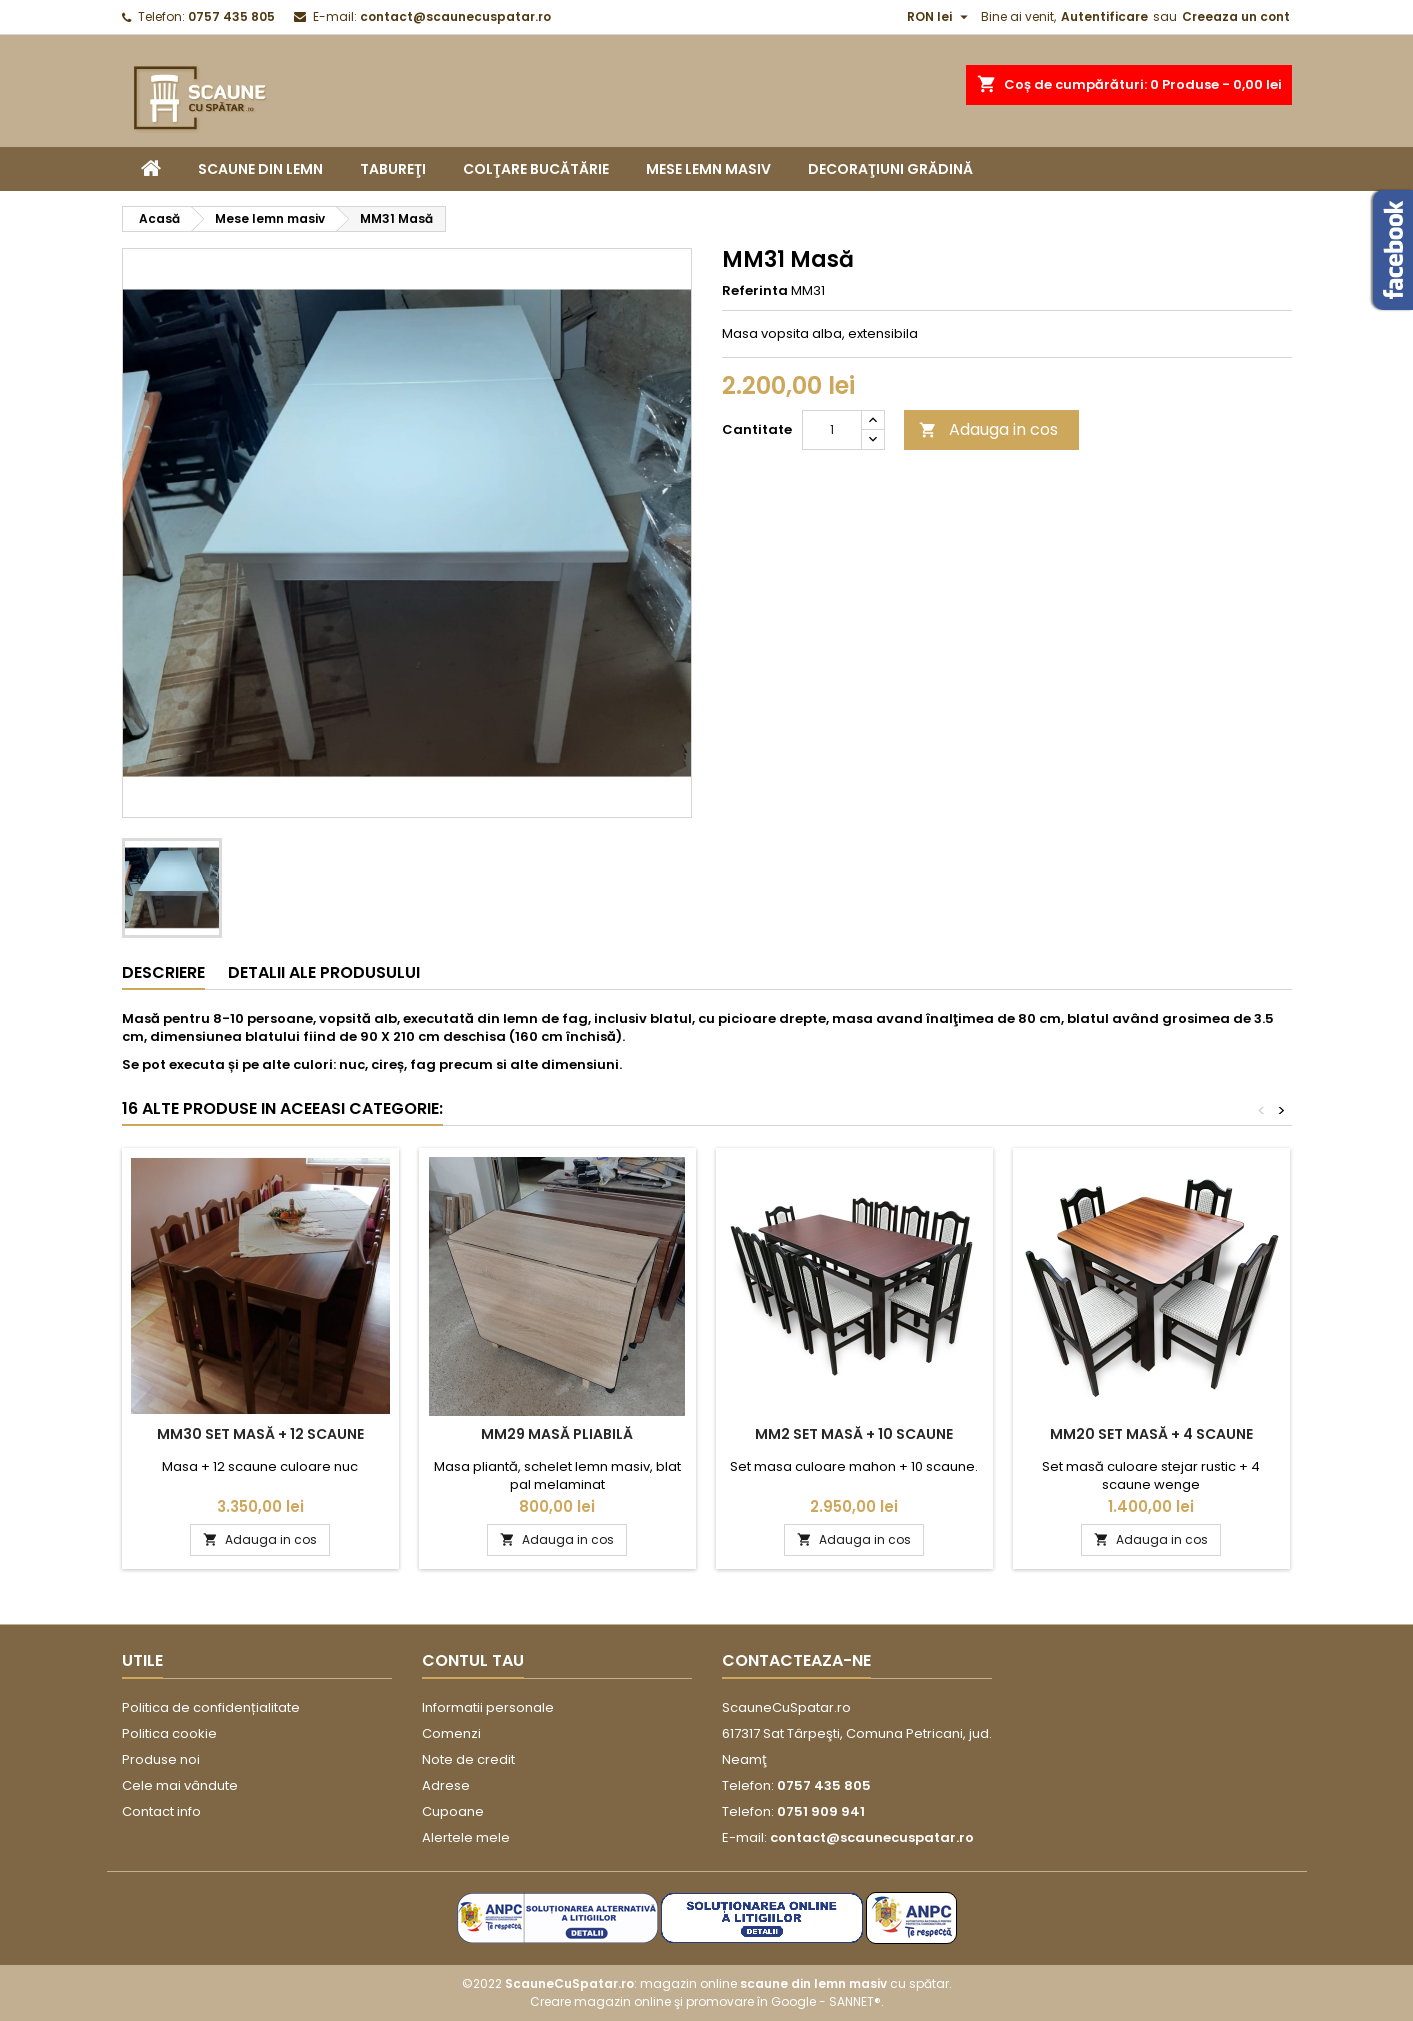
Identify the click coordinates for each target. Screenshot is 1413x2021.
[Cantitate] (832, 430)
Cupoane (453, 1811)
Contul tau (473, 1660)
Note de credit (468, 1759)
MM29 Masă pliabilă (557, 1434)
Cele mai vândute (180, 1785)
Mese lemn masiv (708, 169)
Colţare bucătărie (536, 169)
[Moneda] (940, 17)
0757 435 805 (231, 16)
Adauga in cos (988, 429)
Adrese (446, 1785)
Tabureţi (393, 169)
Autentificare (1104, 16)
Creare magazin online (600, 2001)
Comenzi (451, 1733)
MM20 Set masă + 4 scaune (1151, 1434)
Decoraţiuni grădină (890, 169)
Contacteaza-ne (796, 1660)
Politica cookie (169, 1733)
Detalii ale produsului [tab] (324, 972)
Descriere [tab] (163, 972)
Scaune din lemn (260, 169)
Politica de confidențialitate (211, 1707)
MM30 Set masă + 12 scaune (260, 1434)
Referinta (755, 291)
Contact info (161, 1811)
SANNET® (855, 2001)
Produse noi (161, 1759)
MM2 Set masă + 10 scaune (854, 1434)
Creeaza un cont (1236, 16)
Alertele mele (466, 1837)
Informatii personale (488, 1707)
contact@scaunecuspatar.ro (455, 16)
